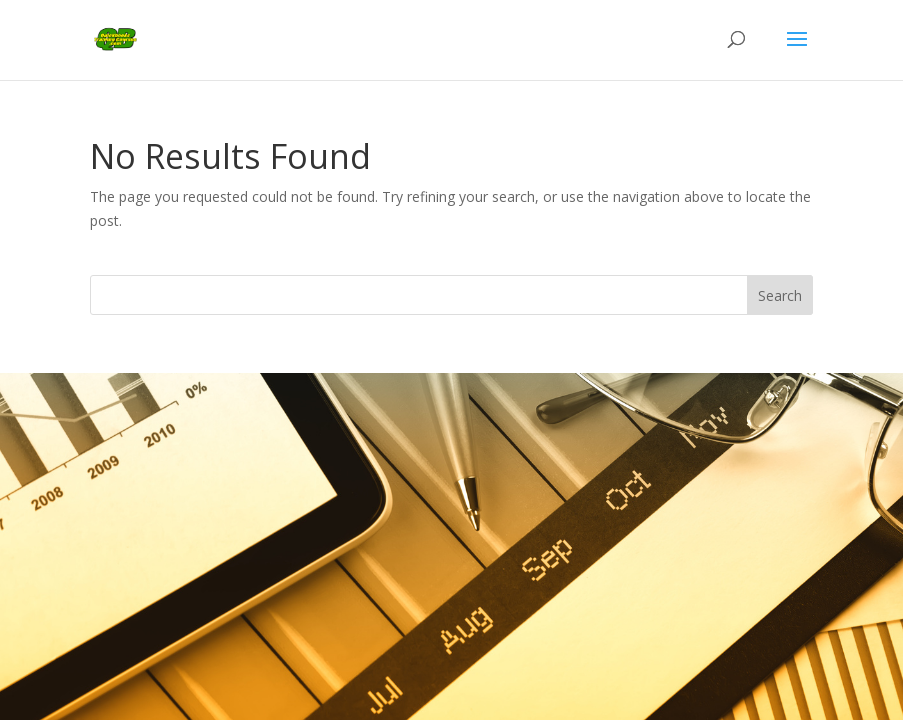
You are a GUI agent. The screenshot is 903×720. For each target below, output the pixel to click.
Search (780, 295)
